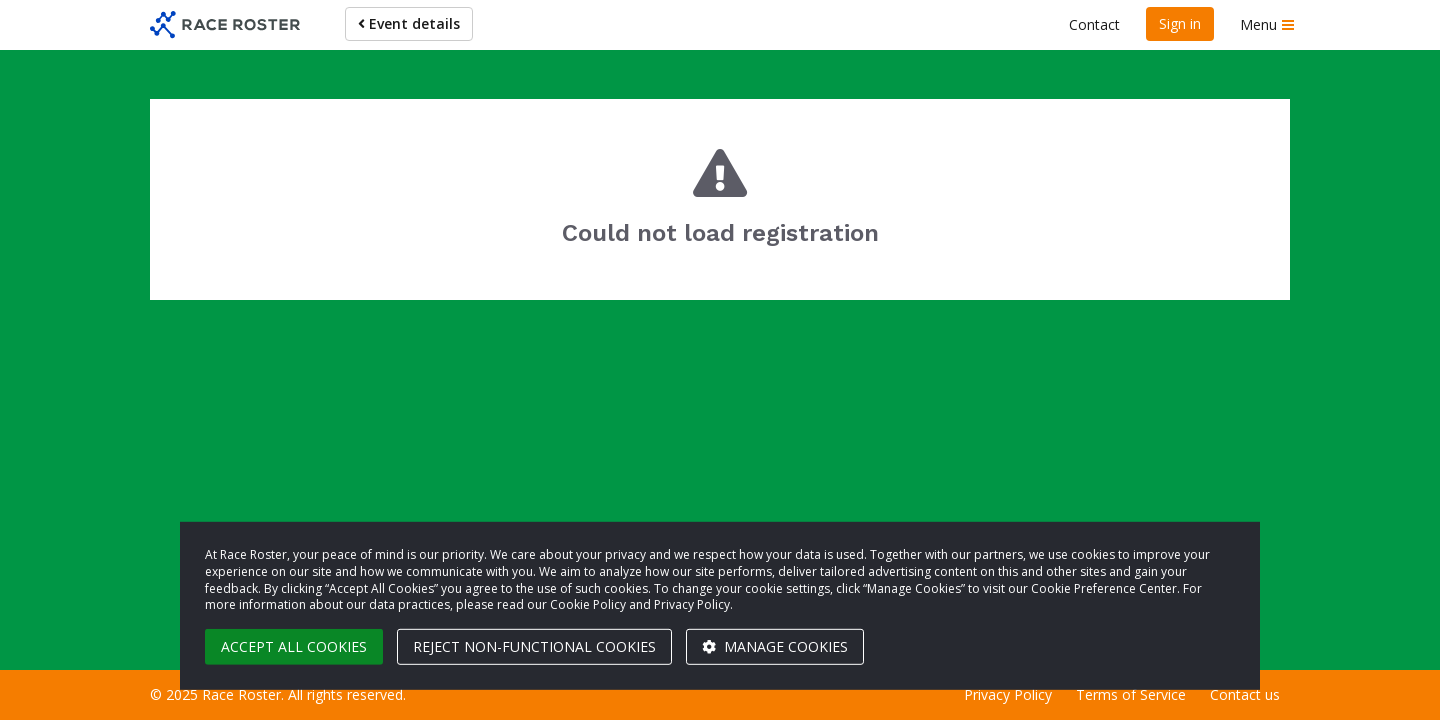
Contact (1094, 24)
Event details (409, 23)
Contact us (1245, 694)
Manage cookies (775, 646)
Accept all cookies (294, 646)
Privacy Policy (1008, 694)
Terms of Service (1131, 694)
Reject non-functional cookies (534, 646)
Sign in (1180, 23)
